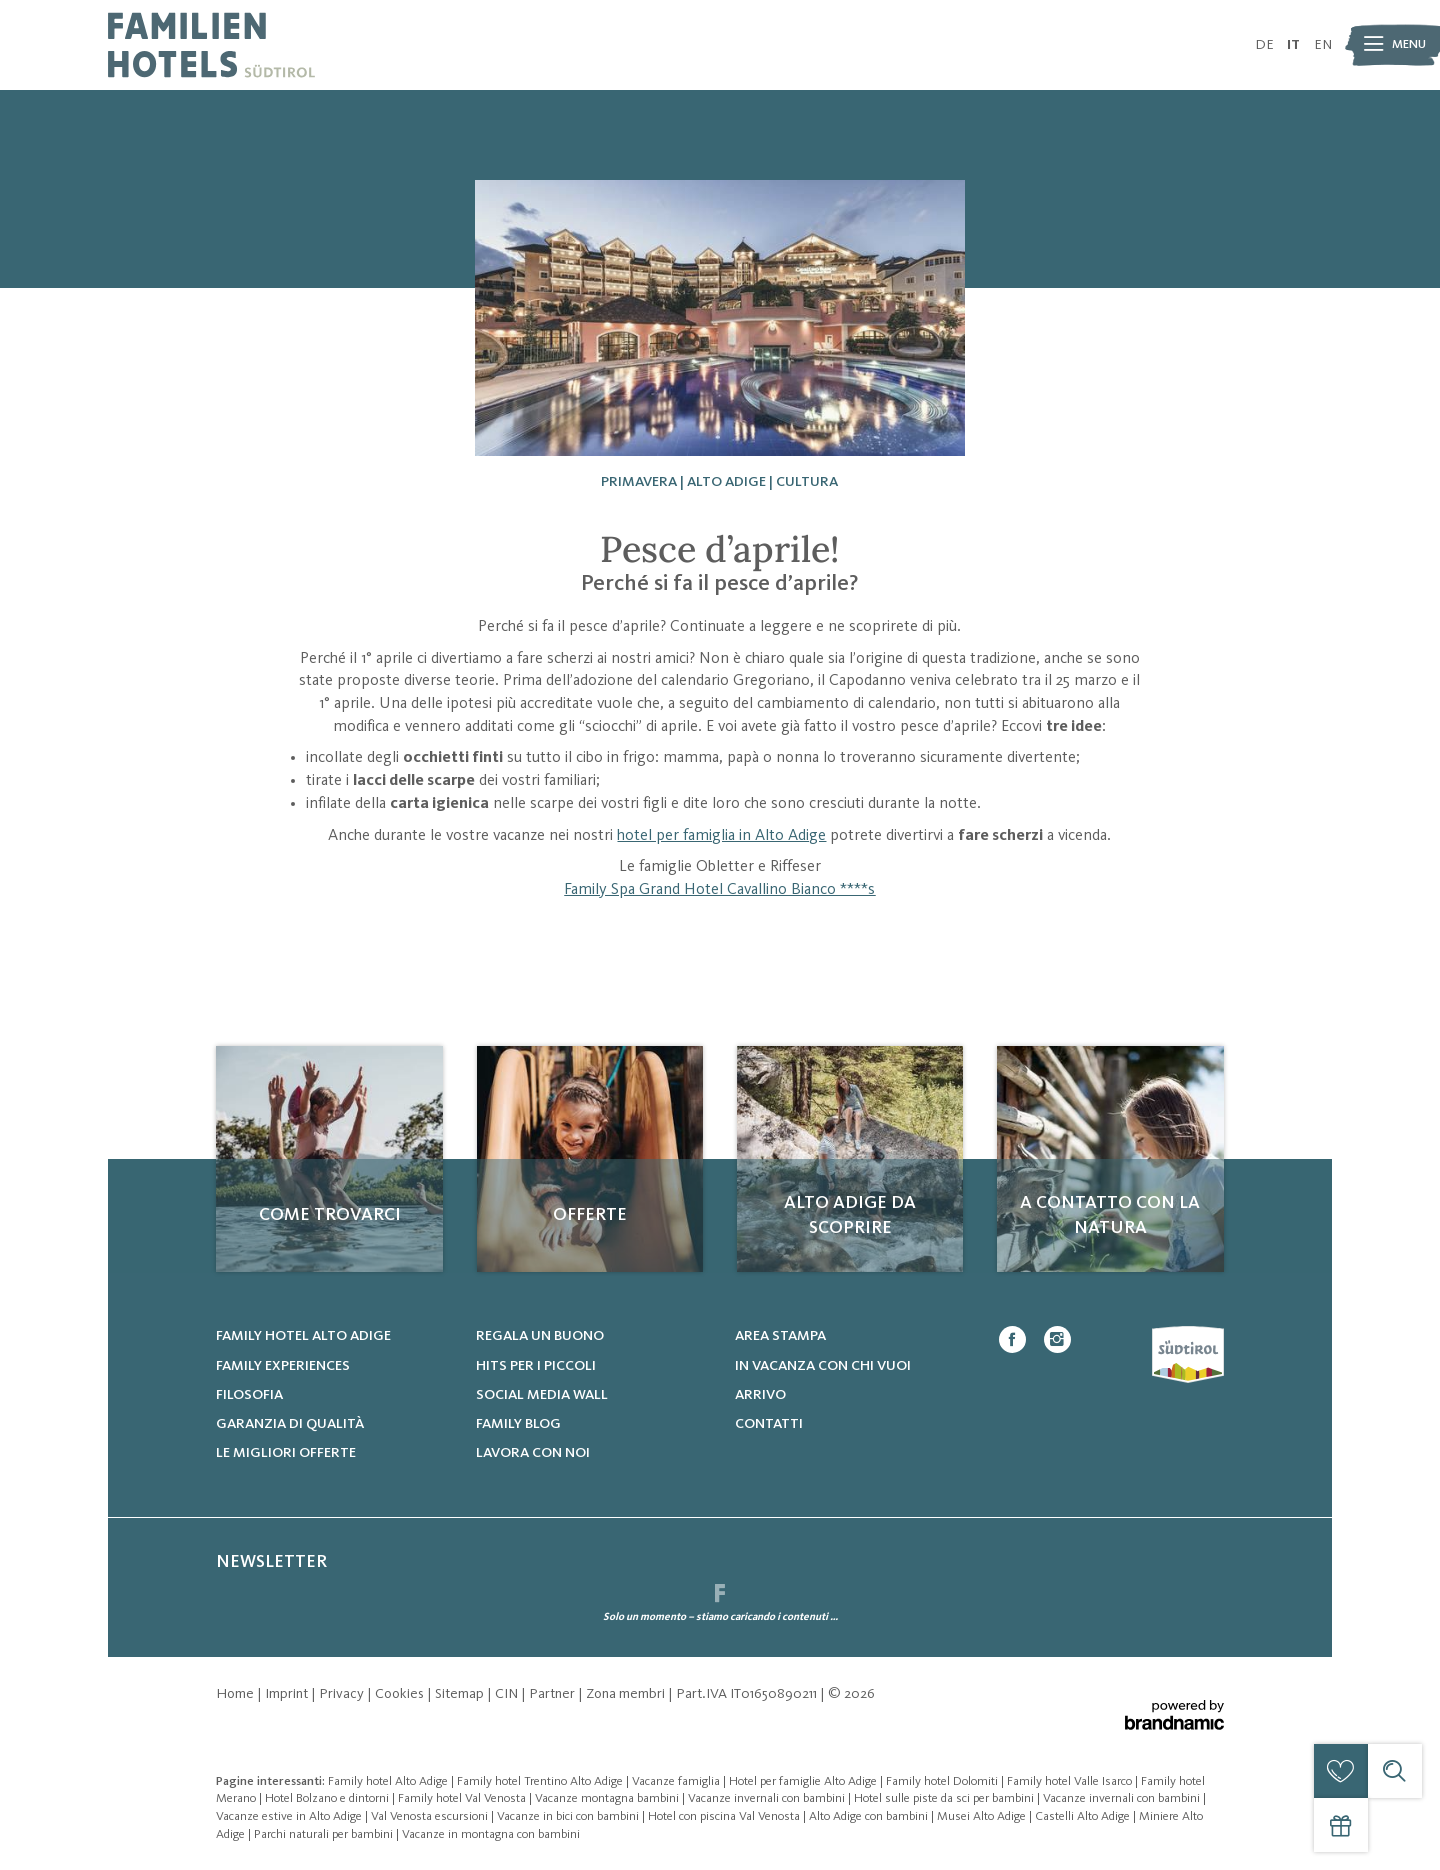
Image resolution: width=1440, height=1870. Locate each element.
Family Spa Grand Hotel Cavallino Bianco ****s (719, 890)
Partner (553, 1694)
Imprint (288, 1694)
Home (236, 1694)
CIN (508, 1694)
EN (1323, 45)
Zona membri (627, 1694)
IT (1293, 45)
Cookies (401, 1694)
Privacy (343, 1694)
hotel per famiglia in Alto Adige (721, 836)
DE (1264, 45)
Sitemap (461, 1694)
